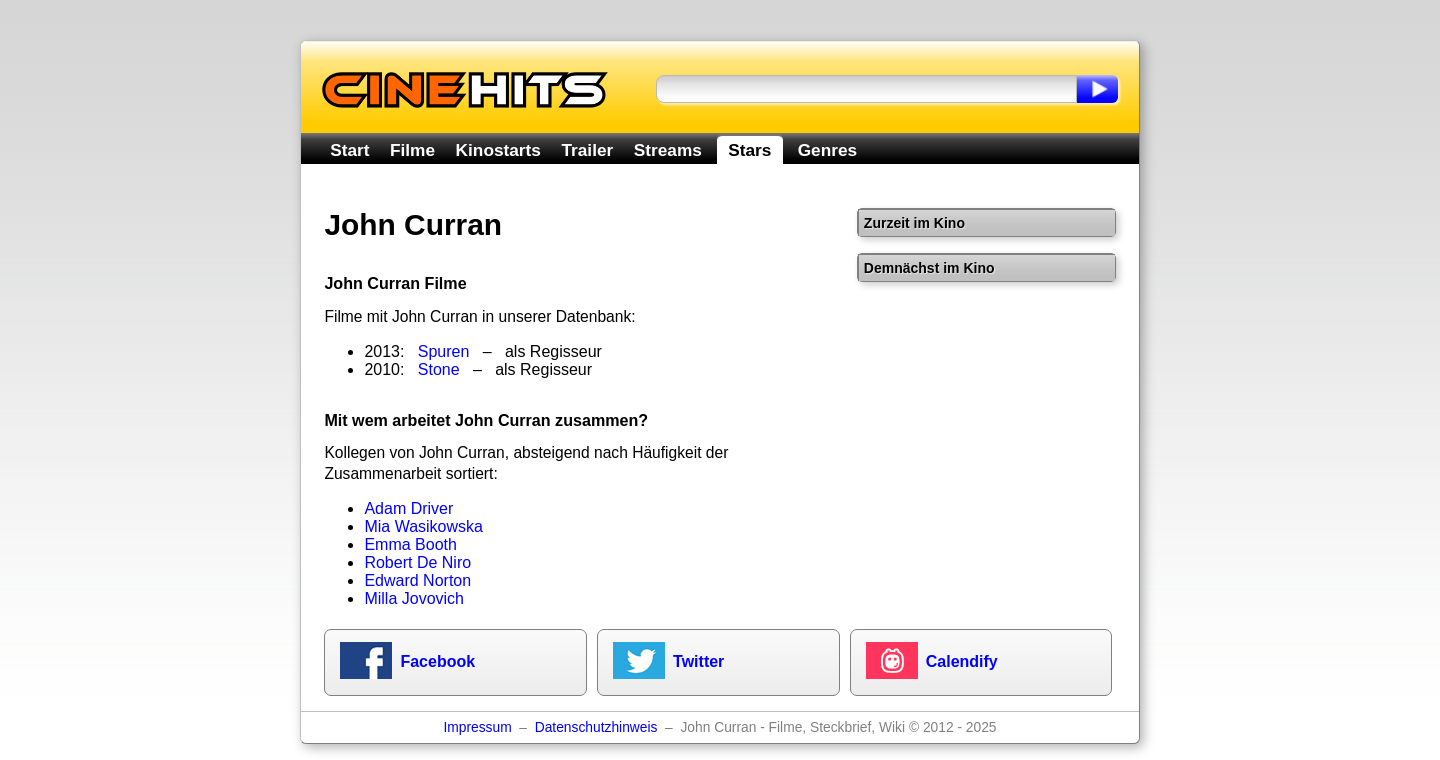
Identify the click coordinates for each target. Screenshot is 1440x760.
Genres (827, 150)
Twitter (698, 661)
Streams (668, 150)
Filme (412, 150)
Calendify (962, 661)
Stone (439, 369)
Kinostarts (498, 150)
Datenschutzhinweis (596, 727)
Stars (749, 150)
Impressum (477, 727)
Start (349, 150)
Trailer (587, 150)
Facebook (437, 661)
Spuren (444, 351)
